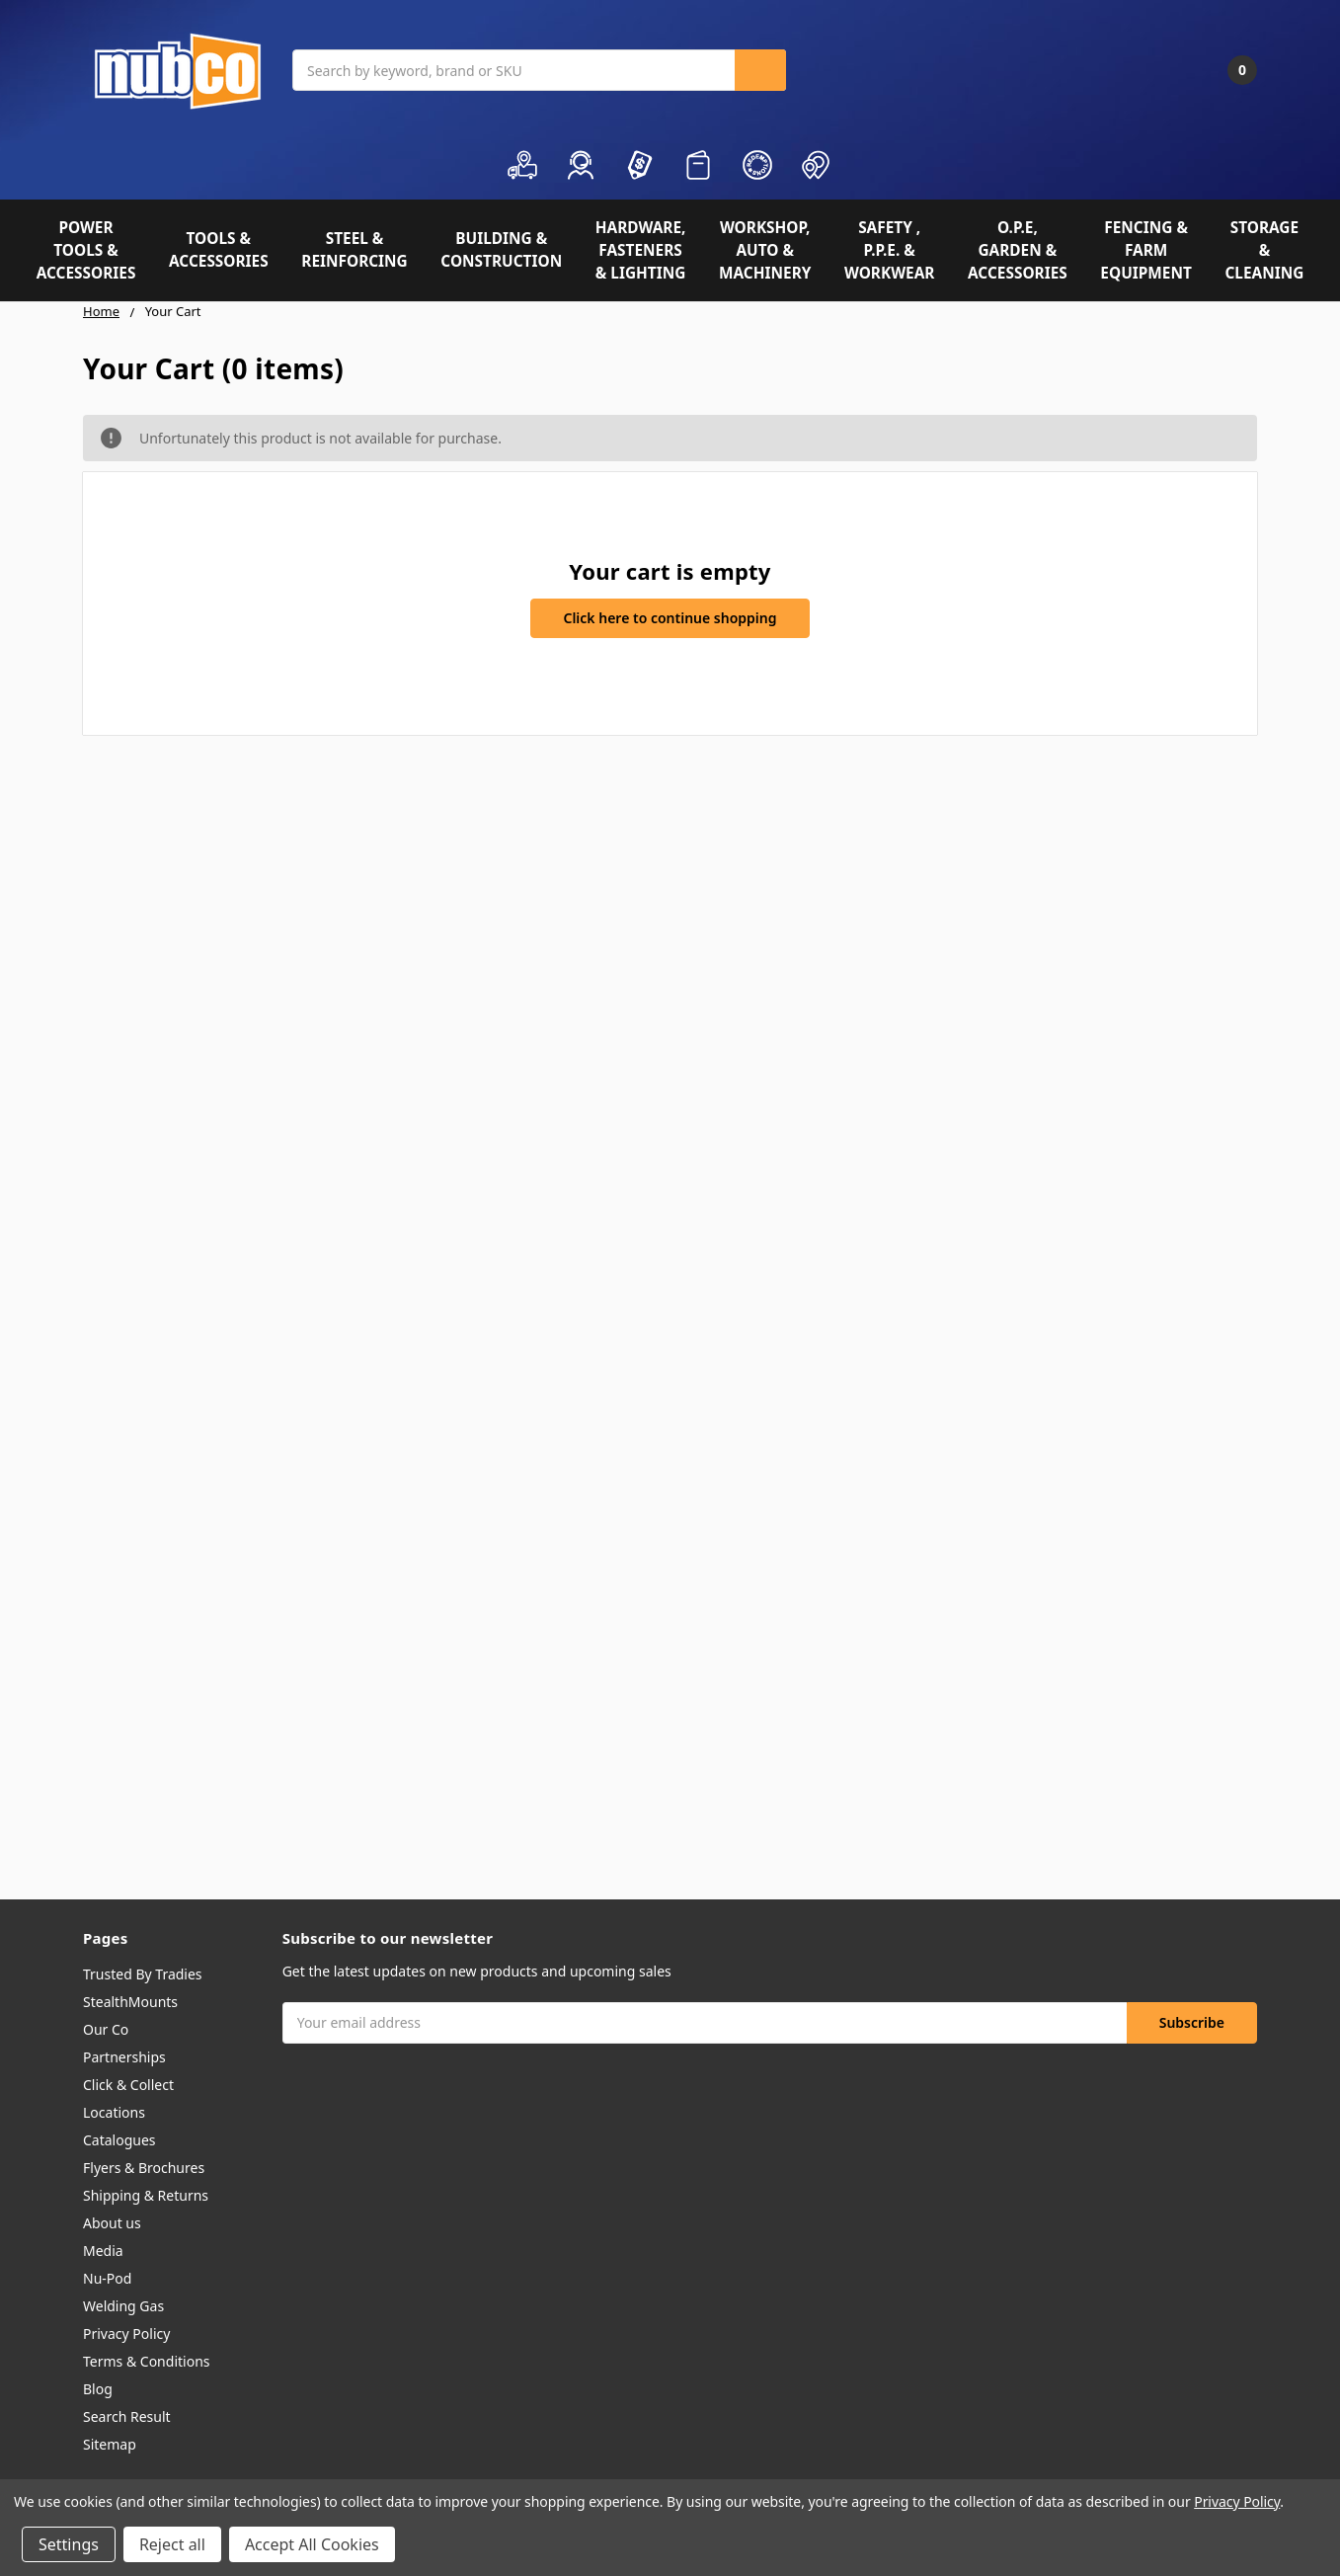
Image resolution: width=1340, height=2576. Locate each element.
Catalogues (119, 2140)
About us (112, 2223)
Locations (114, 2112)
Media (103, 2250)
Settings (69, 2544)
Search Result (127, 2416)
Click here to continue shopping (669, 617)
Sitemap (109, 2444)
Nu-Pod (107, 2278)
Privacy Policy (126, 2333)
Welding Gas (123, 2305)
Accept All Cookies (312, 2544)
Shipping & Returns (145, 2195)
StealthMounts (130, 2001)
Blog (98, 2388)
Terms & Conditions (146, 2361)
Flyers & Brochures (143, 2167)
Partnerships (124, 2057)
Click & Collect (128, 2084)
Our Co (105, 2029)
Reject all (172, 2544)
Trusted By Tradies (142, 1974)
